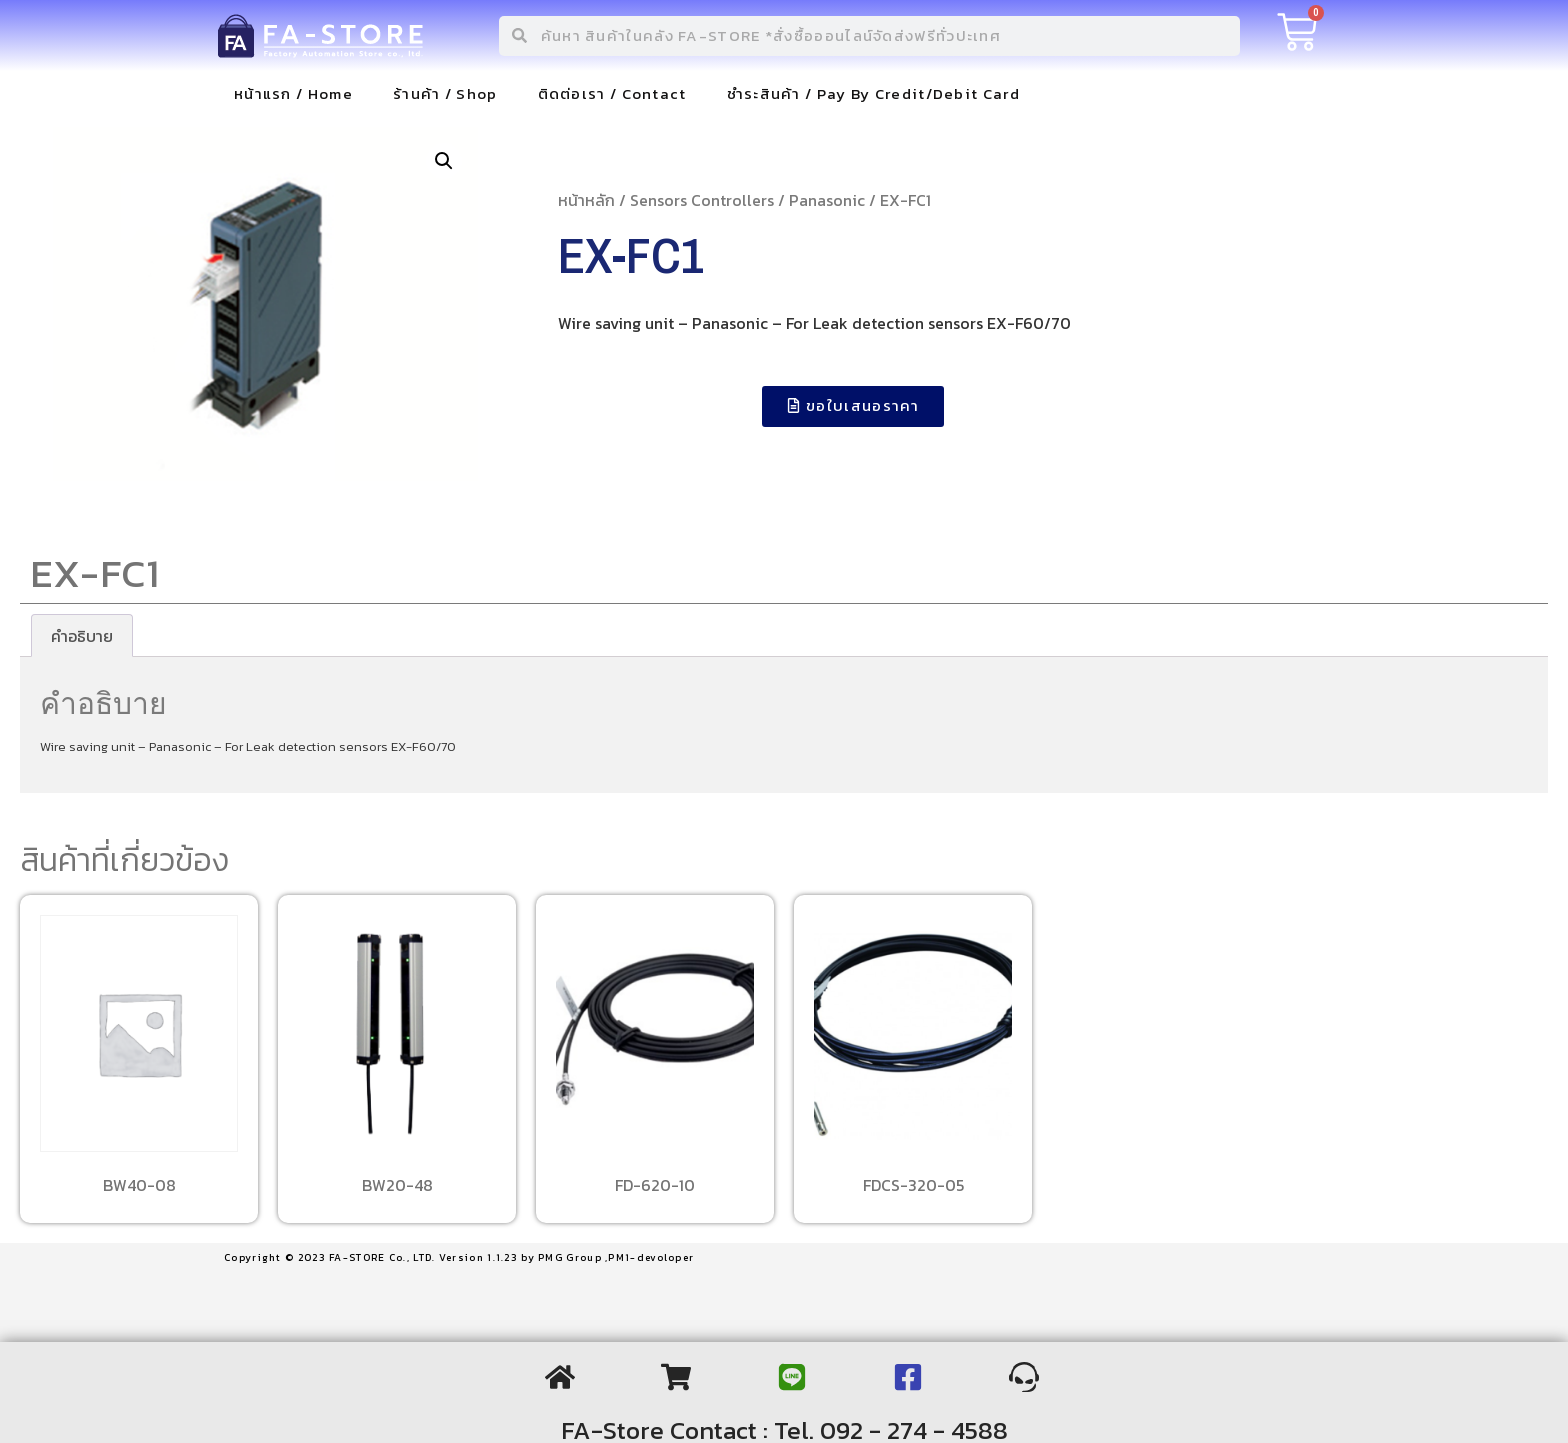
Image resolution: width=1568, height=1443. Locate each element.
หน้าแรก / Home (293, 93)
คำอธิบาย (82, 636)
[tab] (82, 636)
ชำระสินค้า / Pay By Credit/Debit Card (873, 93)
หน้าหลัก (586, 200)
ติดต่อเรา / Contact (612, 93)
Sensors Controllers (702, 200)
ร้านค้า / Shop (445, 93)
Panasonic (827, 200)
